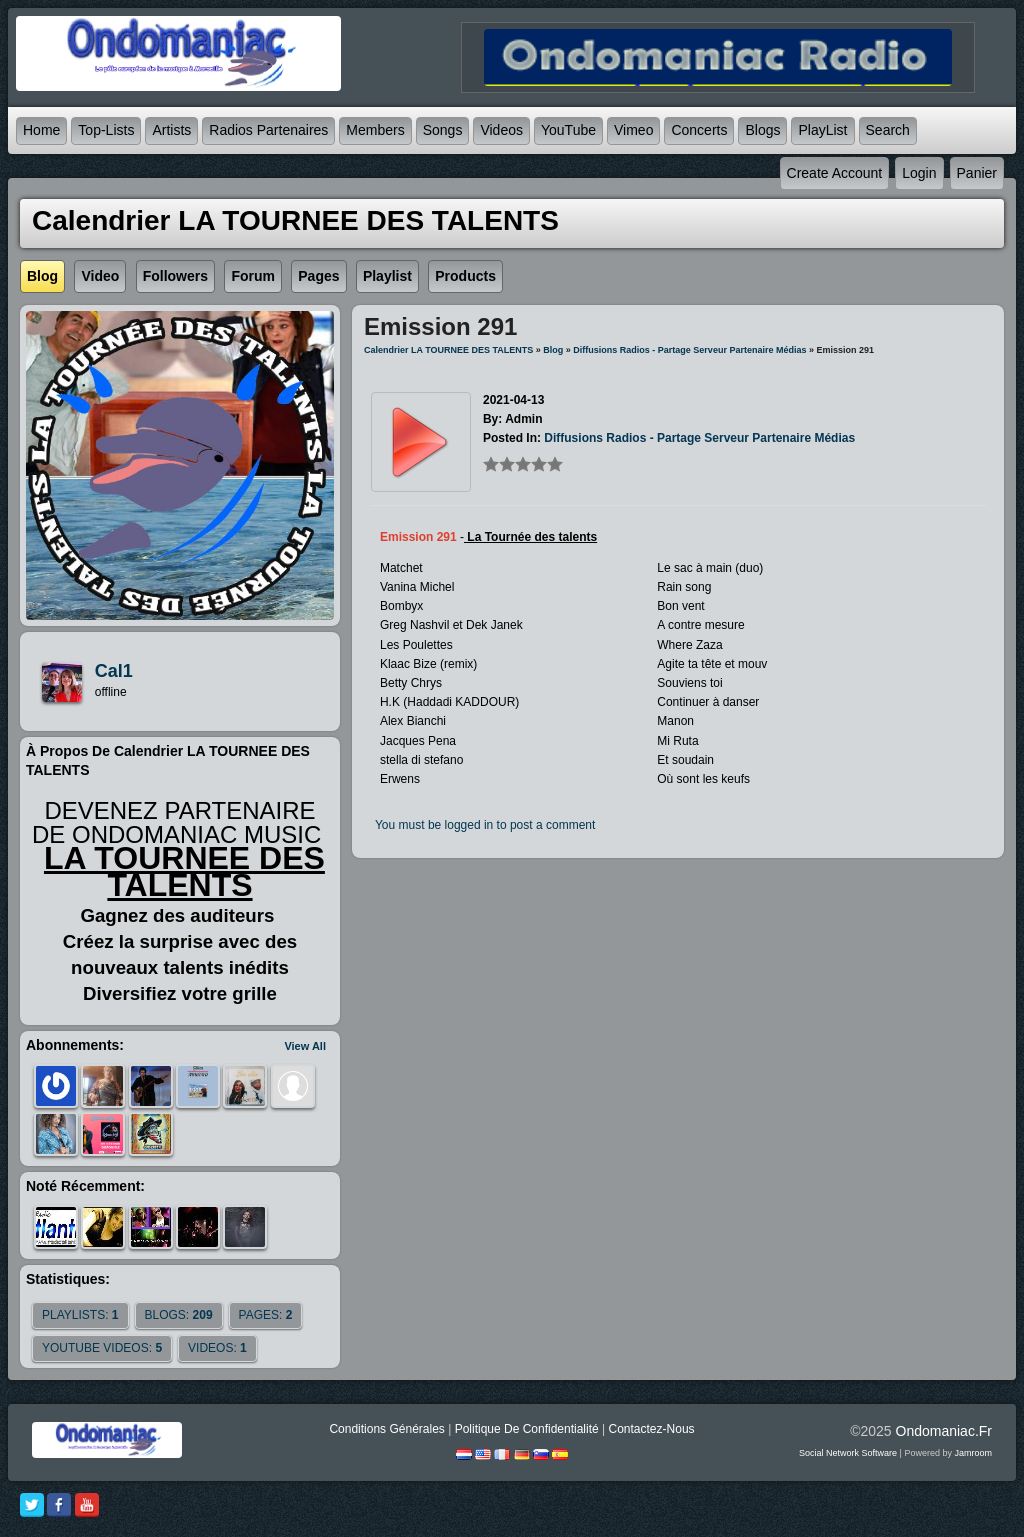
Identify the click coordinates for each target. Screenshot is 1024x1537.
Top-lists (106, 130)
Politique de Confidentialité (527, 1429)
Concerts (699, 130)
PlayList (822, 130)
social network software (848, 1453)
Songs (443, 130)
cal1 (114, 671)
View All (305, 1046)
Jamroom (973, 1453)
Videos (501, 130)
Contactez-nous (652, 1429)
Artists (171, 130)
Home (41, 130)
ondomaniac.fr (944, 1431)
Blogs (762, 130)
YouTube (568, 130)
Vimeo (633, 130)
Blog (553, 350)
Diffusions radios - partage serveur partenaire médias (689, 350)
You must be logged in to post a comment (485, 825)
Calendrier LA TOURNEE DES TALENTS (448, 350)
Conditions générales (386, 1429)
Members (375, 130)
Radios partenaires (268, 130)
